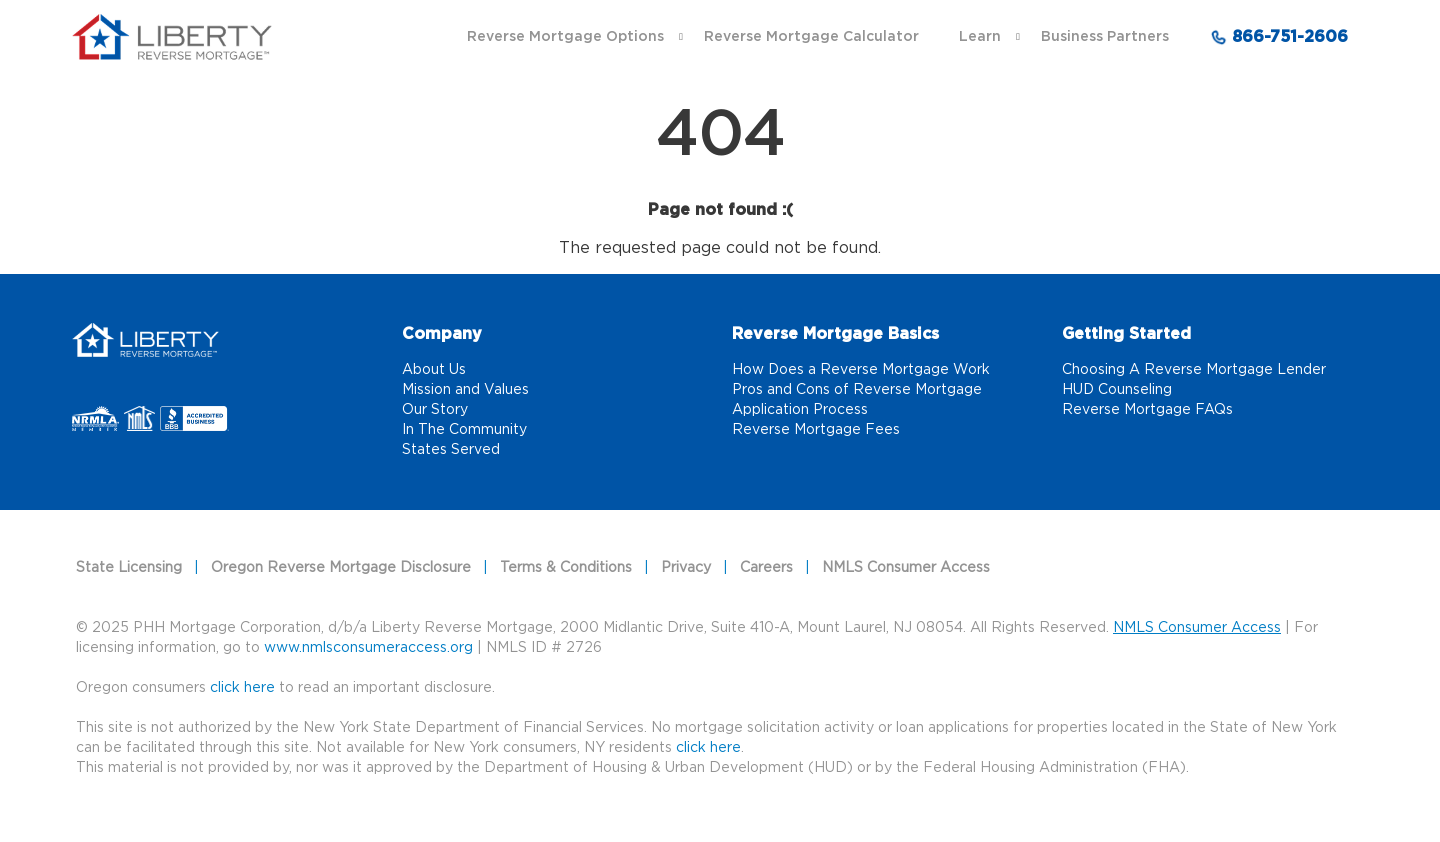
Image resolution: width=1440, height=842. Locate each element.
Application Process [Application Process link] (800, 410)
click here (708, 748)
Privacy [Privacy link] (686, 568)
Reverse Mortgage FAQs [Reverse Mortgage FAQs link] (1147, 410)
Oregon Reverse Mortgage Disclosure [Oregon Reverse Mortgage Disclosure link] (341, 568)
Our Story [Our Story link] (435, 410)
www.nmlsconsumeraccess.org (368, 648)
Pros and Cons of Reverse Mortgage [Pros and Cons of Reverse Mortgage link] (857, 390)
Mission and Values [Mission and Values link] (465, 390)
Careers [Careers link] (766, 568)
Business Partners (1105, 37)
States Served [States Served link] (451, 450)
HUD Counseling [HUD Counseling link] (1117, 390)
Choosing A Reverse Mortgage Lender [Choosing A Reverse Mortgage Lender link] (1194, 370)
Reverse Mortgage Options (565, 37)
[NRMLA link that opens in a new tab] (98, 420)
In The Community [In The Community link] (464, 430)
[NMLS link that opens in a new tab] (142, 420)
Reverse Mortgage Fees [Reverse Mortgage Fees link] (816, 430)
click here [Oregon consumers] (242, 688)
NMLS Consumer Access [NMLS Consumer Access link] (906, 568)
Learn (980, 37)
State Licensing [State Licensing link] (129, 568)
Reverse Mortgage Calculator (811, 37)
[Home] (145, 337)
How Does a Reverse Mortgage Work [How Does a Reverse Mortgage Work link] (861, 370)
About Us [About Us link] (434, 370)
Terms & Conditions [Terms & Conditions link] (566, 568)
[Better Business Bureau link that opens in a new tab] (194, 420)
